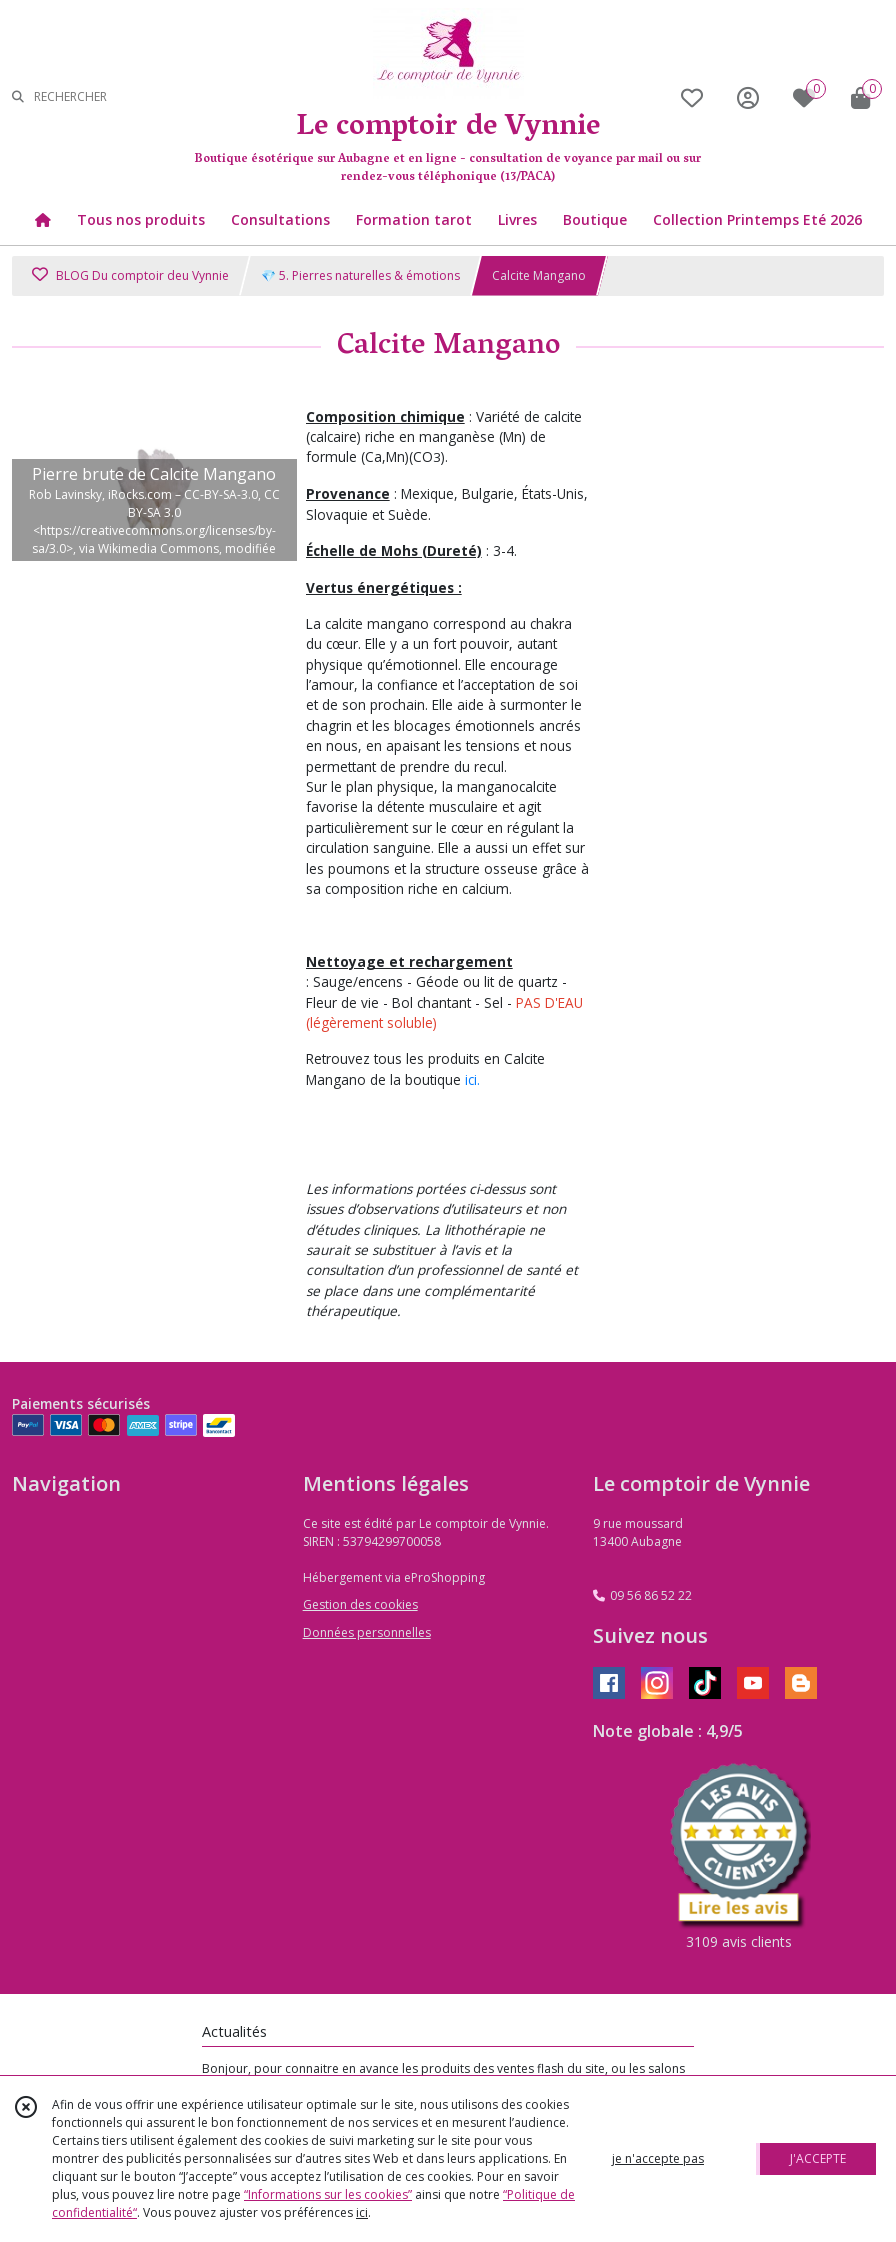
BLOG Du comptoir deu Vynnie (130, 275)
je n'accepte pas (658, 2158)
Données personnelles (367, 1632)
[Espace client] (748, 97)
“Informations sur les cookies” (328, 2194)
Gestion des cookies (360, 1604)
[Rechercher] (18, 97)
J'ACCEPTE (818, 2158)
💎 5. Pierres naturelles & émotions (360, 275)
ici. (472, 1079)
